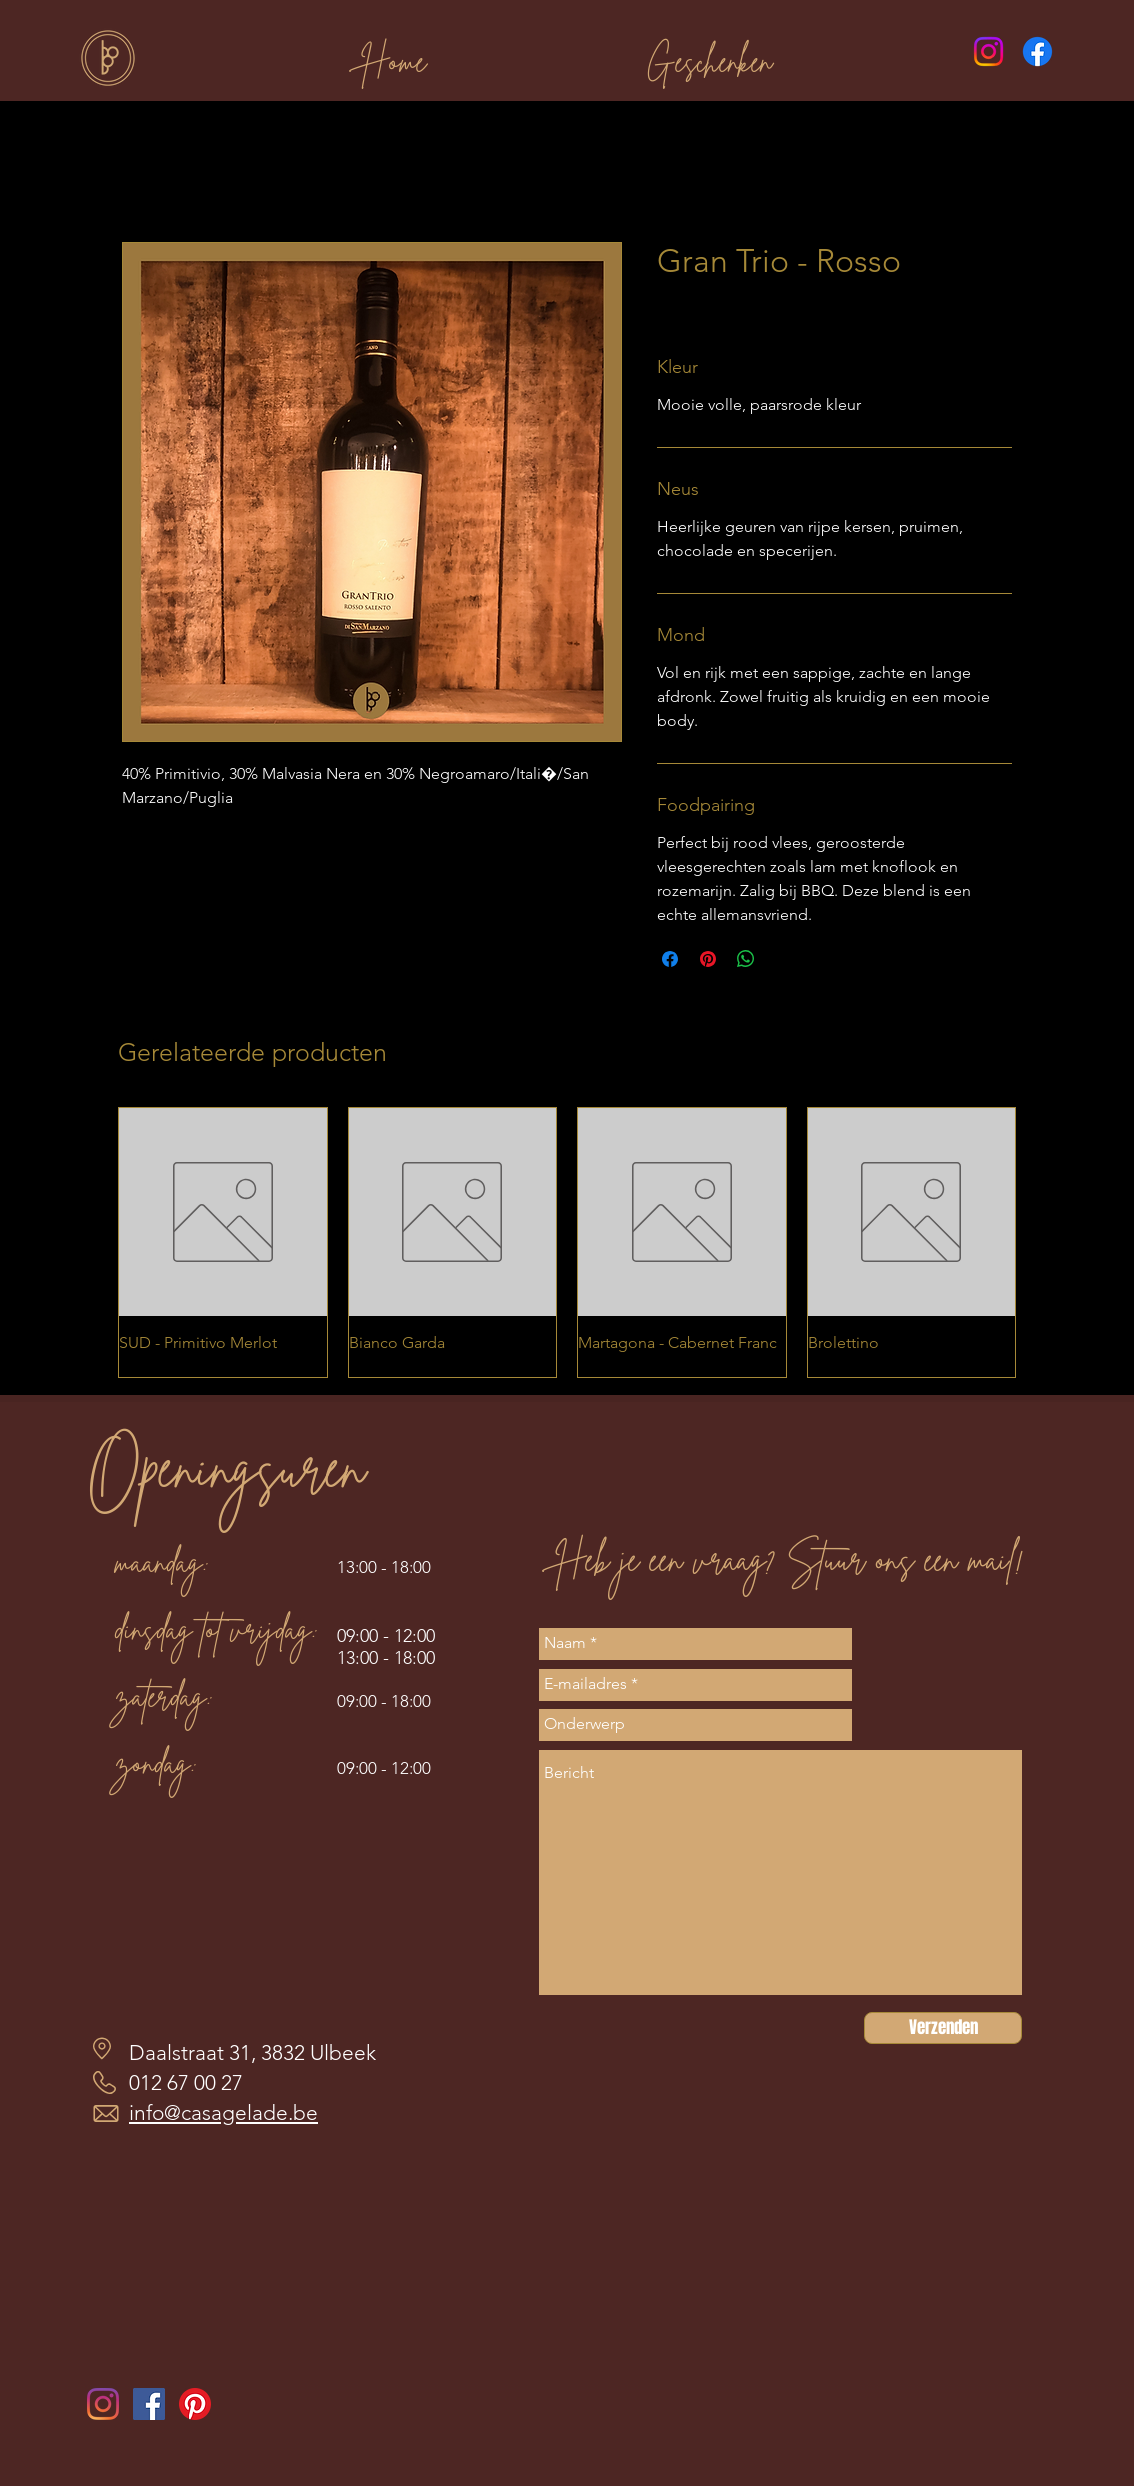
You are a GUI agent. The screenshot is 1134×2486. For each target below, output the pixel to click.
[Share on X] (784, 959)
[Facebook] (1037, 51)
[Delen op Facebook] (670, 959)
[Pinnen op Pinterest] (708, 959)
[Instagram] (988, 51)
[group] (567, 1242)
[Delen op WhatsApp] (746, 959)
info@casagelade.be (223, 2112)
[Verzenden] (943, 2028)
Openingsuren (226, 1467)
